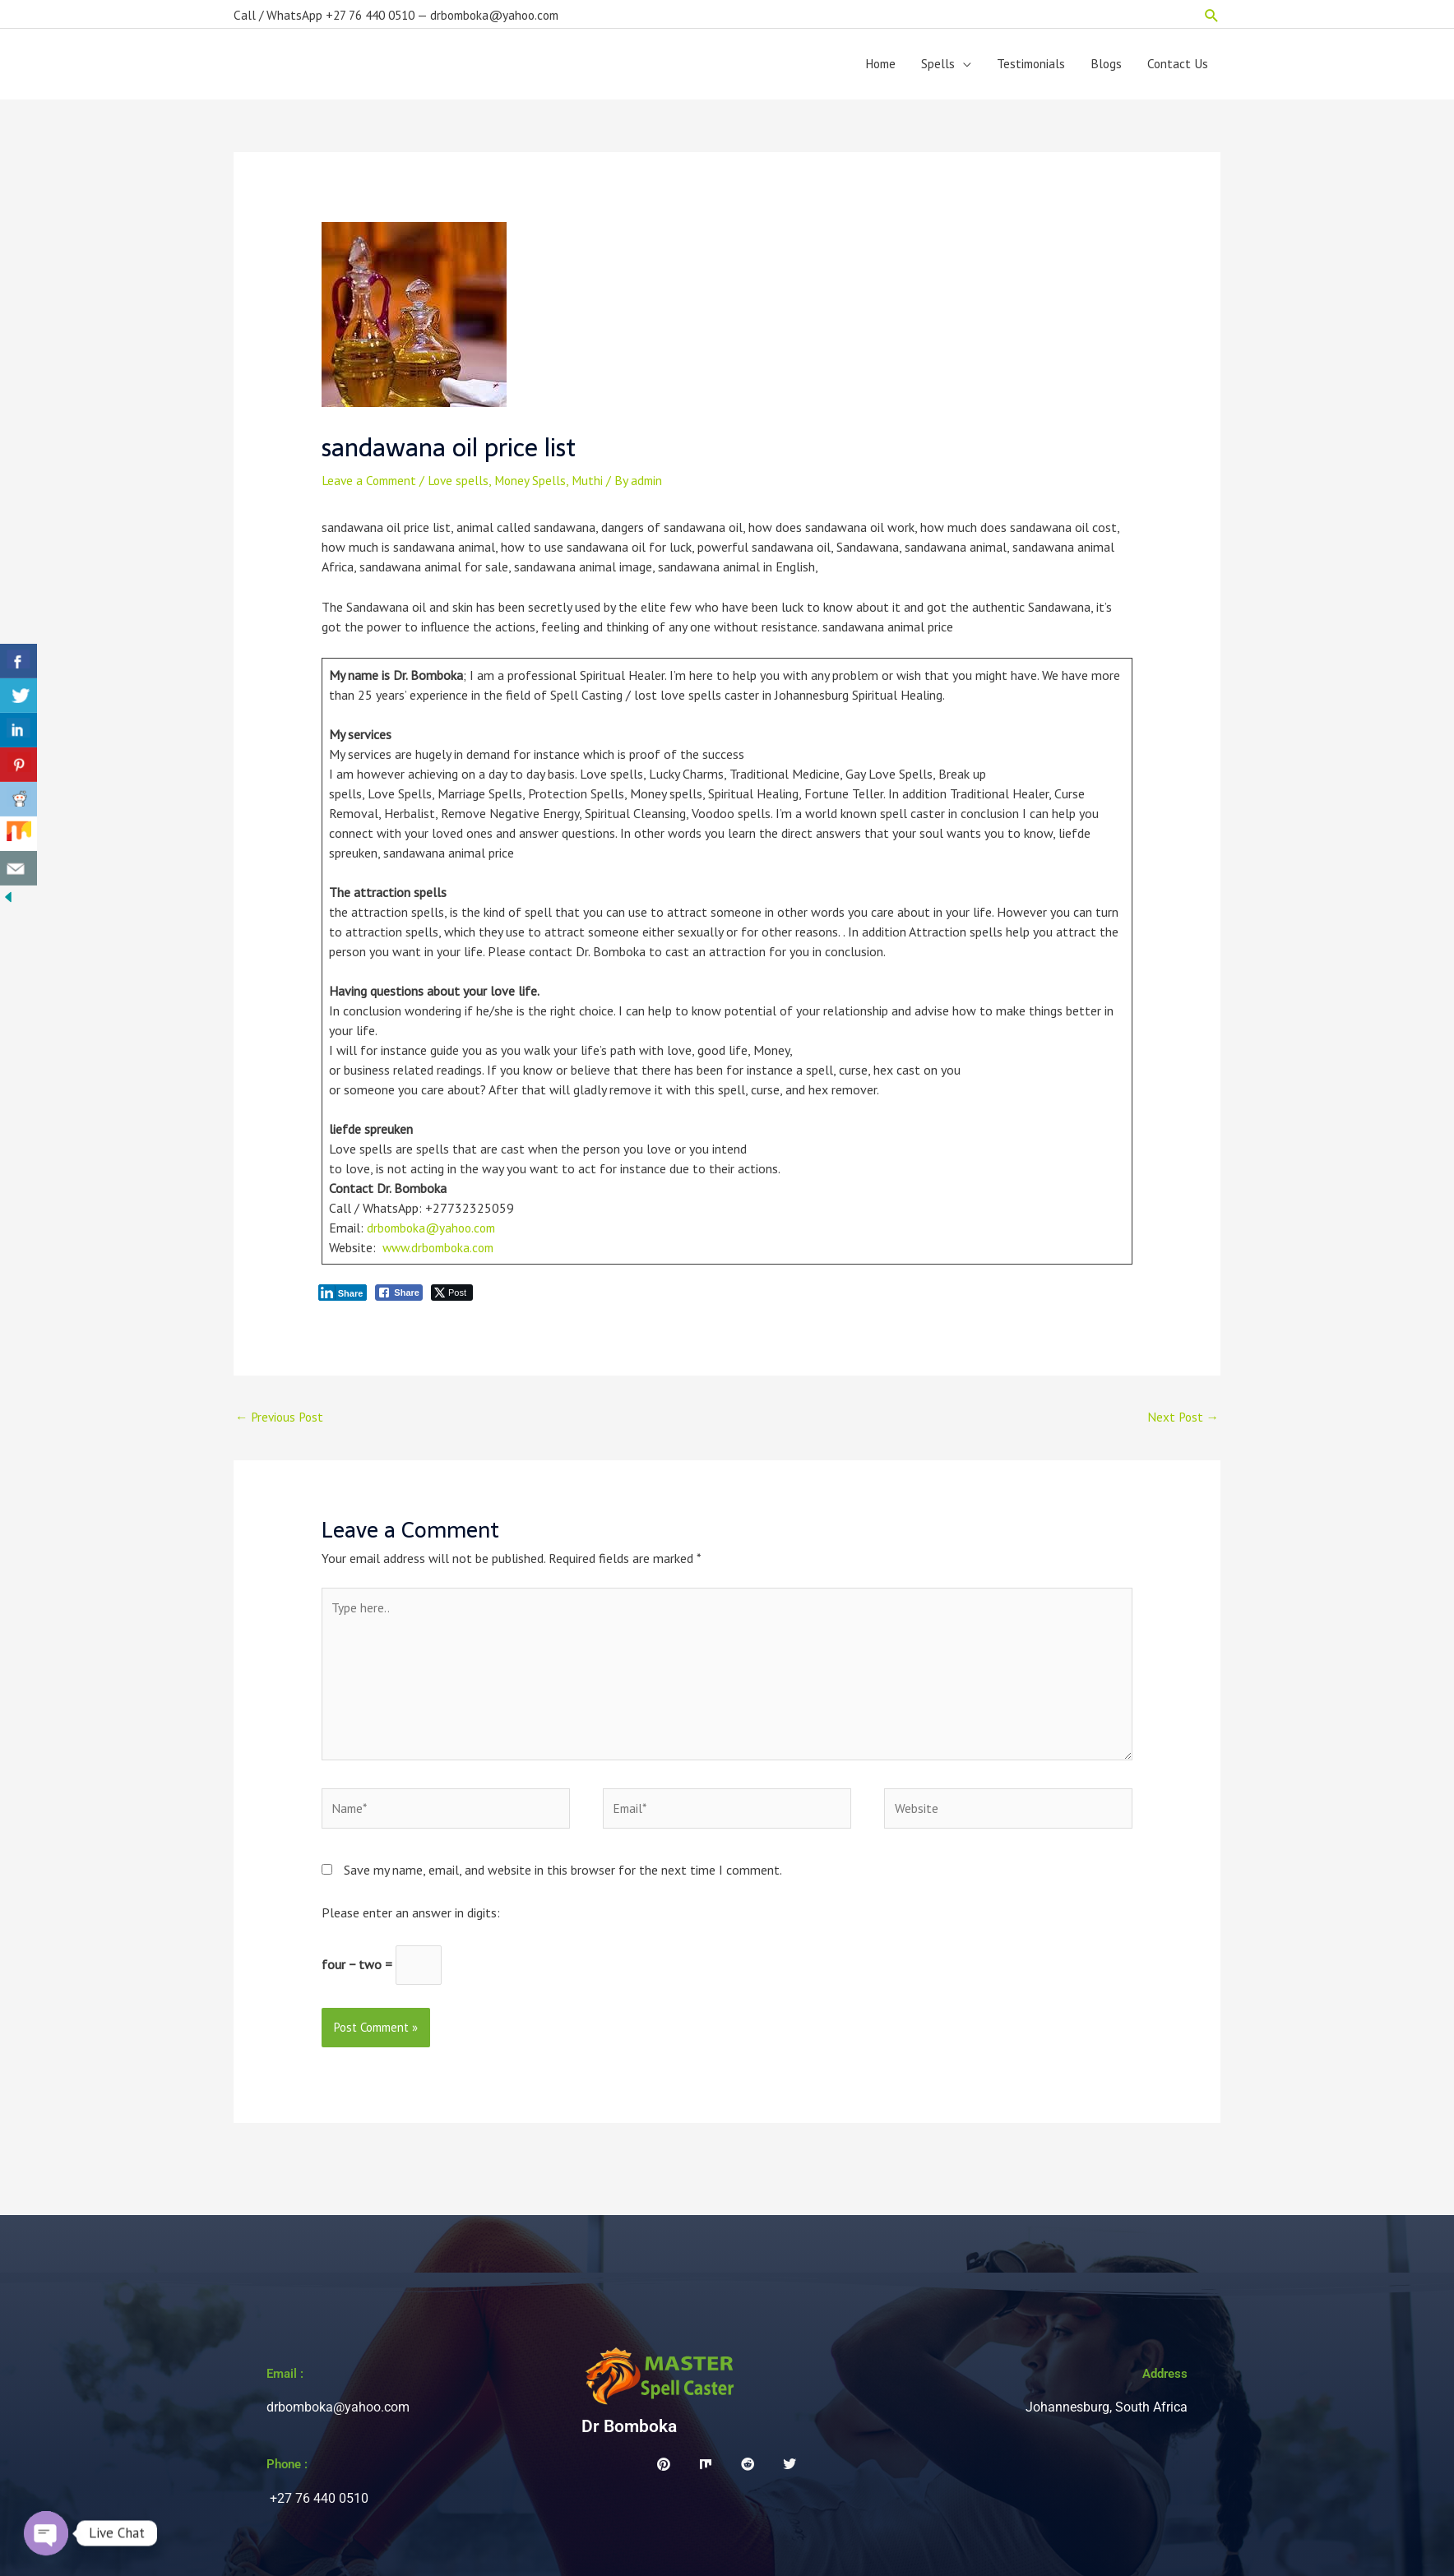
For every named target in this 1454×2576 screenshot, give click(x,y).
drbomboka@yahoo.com (434, 1233)
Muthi (597, 486)
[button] (1211, 12)
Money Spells (539, 486)
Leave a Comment (372, 486)
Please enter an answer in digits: (411, 1926)
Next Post (1182, 1422)
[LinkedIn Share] (343, 1298)
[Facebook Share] (399, 1298)
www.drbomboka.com (442, 1253)
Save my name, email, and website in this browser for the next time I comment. (563, 1883)
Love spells (465, 486)
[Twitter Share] (452, 1298)
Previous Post (281, 1422)
